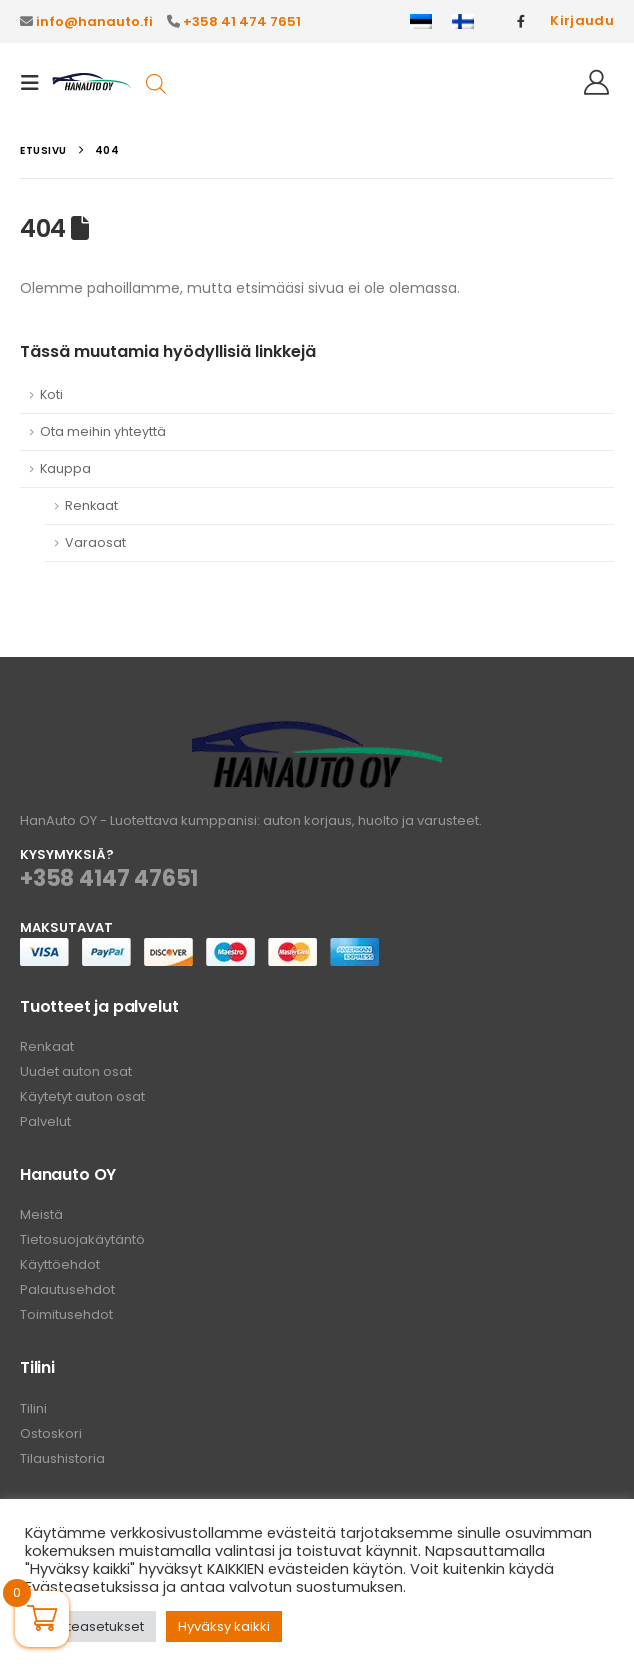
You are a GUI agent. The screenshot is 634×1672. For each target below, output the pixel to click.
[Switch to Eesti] (421, 22)
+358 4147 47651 (109, 878)
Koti (51, 394)
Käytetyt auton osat (82, 1096)
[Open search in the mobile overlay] (156, 82)
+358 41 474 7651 (242, 21)
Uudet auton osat (76, 1071)
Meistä (41, 1214)
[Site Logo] (92, 82)
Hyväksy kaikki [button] (224, 1626)
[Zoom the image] (317, 732)
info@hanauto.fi (94, 21)
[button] (36, 83)
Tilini (33, 1408)
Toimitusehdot (66, 1314)
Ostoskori (51, 1433)
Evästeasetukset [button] (90, 1626)
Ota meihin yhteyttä (103, 431)
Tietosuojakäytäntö (82, 1239)
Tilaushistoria (62, 1458)
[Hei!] (596, 83)
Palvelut (45, 1121)
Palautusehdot (67, 1289)
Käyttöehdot (60, 1264)
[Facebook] (521, 21)
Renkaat (91, 505)
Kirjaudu (582, 20)
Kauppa (65, 468)
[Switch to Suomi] (463, 22)
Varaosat (95, 542)
